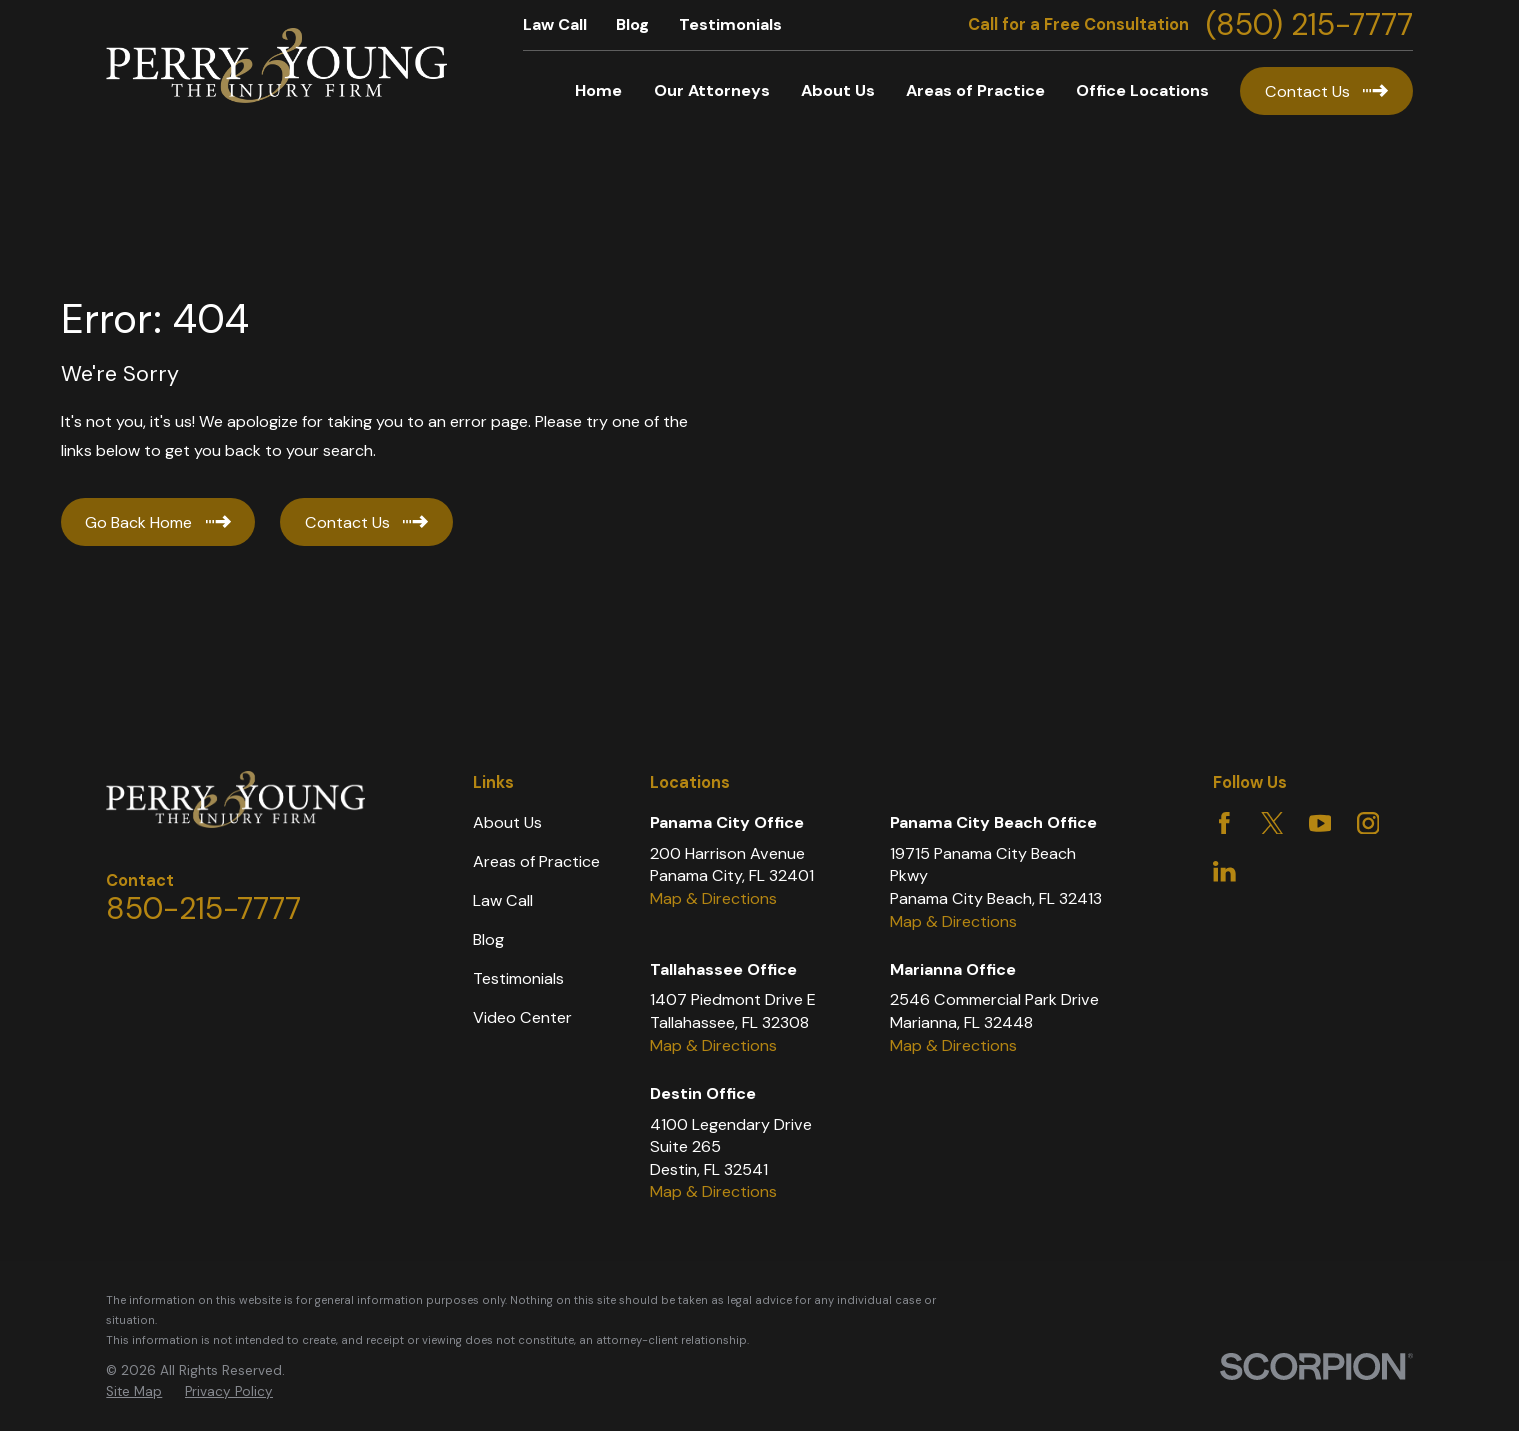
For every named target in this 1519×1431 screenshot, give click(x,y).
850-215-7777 (203, 908)
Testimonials (730, 24)
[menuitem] (134, 1392)
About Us (507, 822)
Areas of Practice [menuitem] (975, 90)
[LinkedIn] (1224, 871)
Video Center (522, 1017)
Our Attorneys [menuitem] (712, 90)
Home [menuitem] (598, 90)
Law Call (555, 24)
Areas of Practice (536, 861)
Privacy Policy (229, 1391)
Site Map (134, 1391)
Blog (632, 24)
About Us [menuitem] (838, 90)
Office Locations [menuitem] (1142, 90)
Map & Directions (713, 898)
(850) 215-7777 (1309, 25)
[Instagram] (1368, 823)
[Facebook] (1224, 823)
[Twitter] (1272, 823)
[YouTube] (1320, 823)
